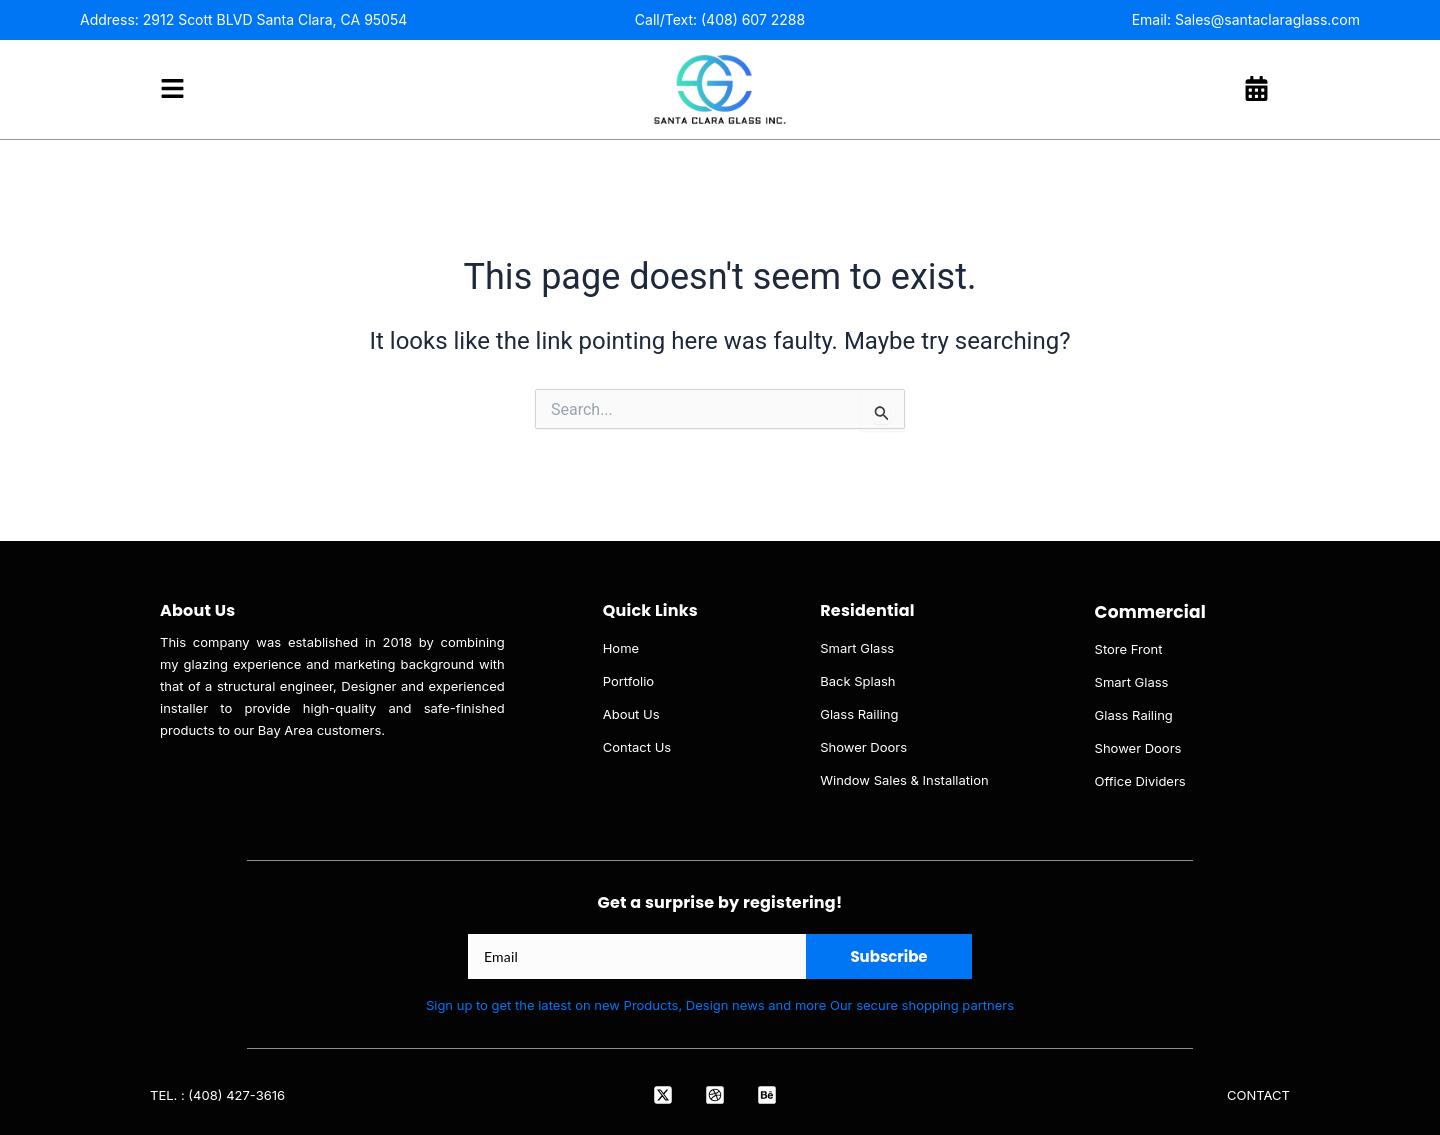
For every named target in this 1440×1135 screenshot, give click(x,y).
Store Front (1129, 649)
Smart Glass (857, 648)
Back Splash (857, 681)
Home (621, 648)
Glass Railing (859, 714)
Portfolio (628, 681)
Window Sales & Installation (904, 780)
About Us (631, 714)
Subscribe (888, 956)
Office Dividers (1140, 781)
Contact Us (637, 747)
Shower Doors (863, 747)
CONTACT (1258, 1095)
